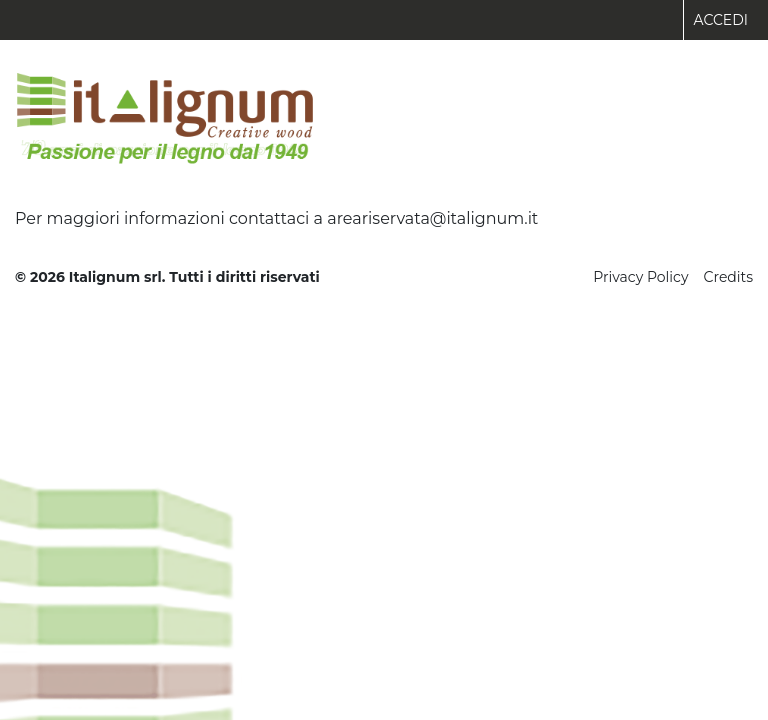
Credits (728, 277)
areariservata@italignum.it (432, 218)
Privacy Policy (640, 277)
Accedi (721, 20)
